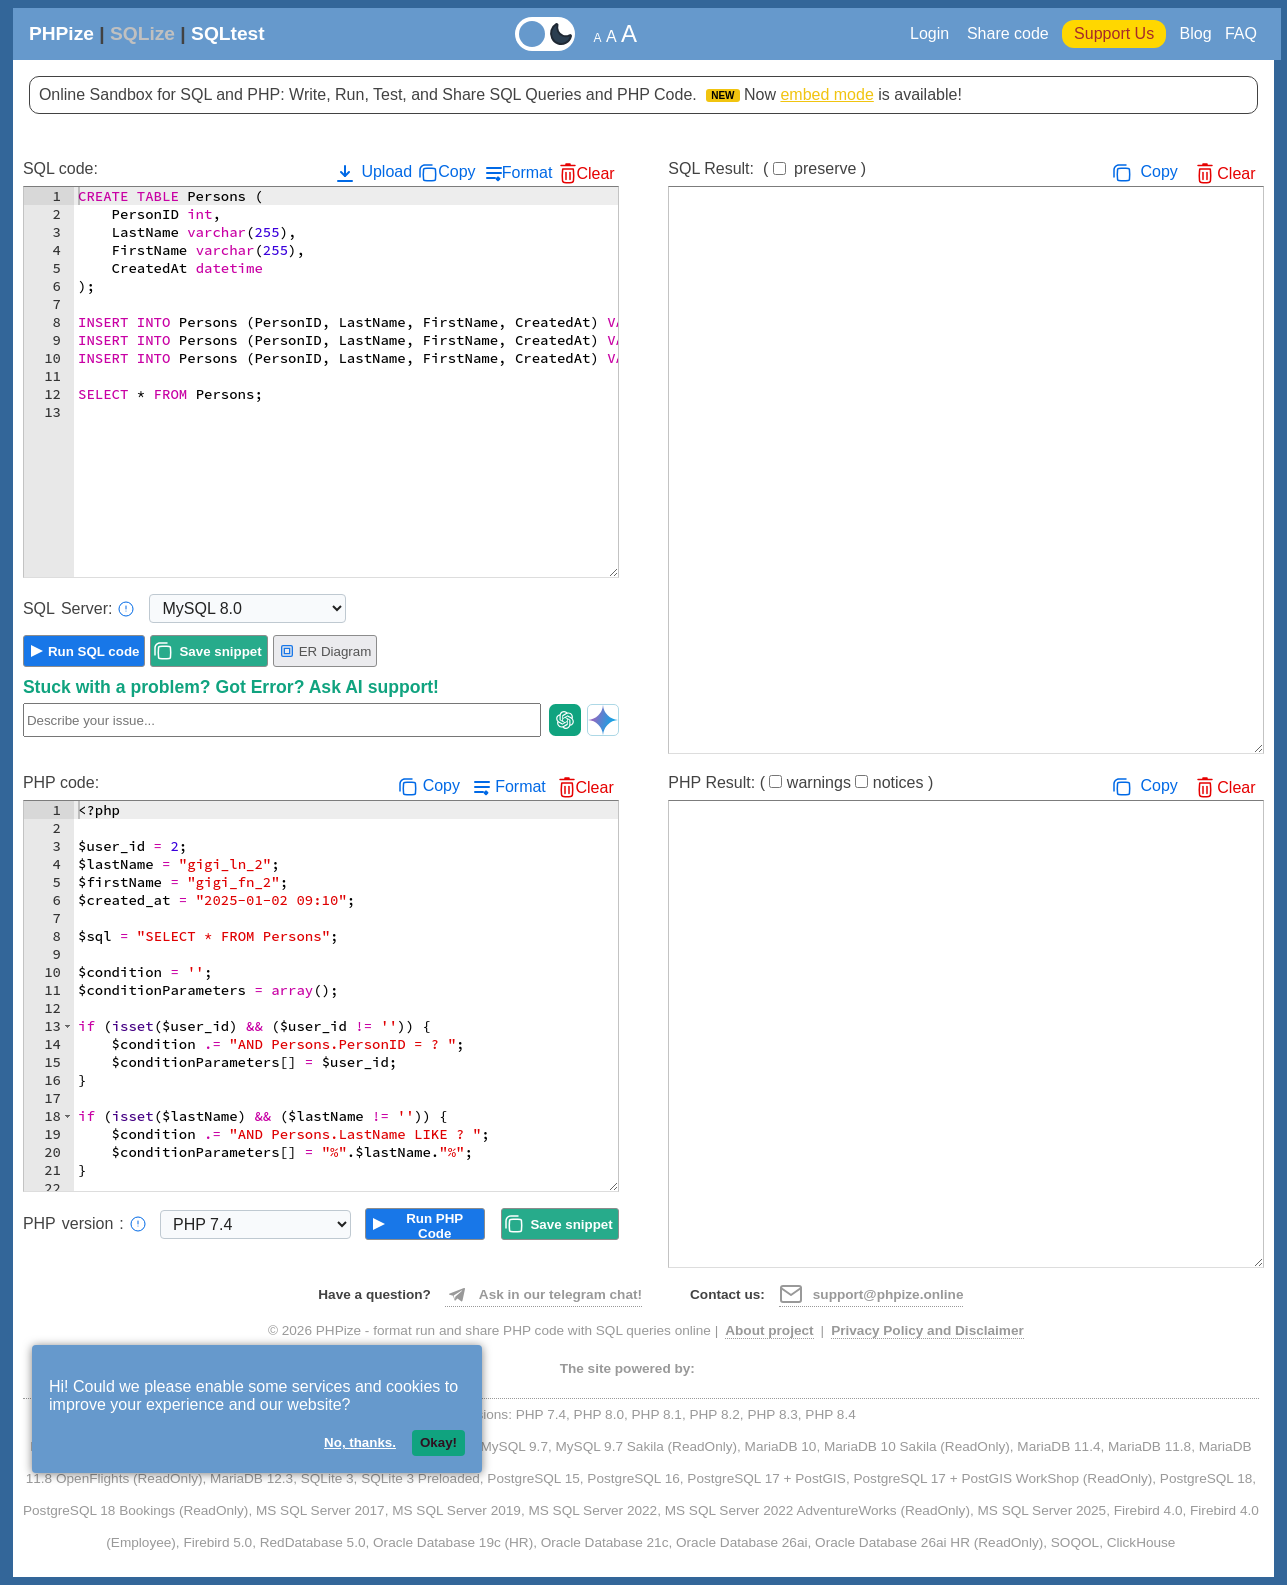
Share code (1008, 33)
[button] (67, 1026)
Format (527, 172)
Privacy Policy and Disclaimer (927, 1330)
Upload (372, 173)
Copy (456, 171)
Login (932, 33)
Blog (1196, 33)
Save (220, 651)
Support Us (1114, 33)
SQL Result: (767, 168)
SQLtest (228, 33)
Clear (595, 173)
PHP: (84, 1224)
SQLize (142, 33)
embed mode (826, 94)
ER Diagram (325, 651)
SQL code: (60, 168)
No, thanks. (360, 1442)
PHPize (61, 33)
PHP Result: (800, 782)
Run (94, 651)
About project (769, 1330)
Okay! (438, 1442)
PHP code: (61, 782)
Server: (79, 609)
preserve (825, 168)
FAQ (1241, 33)
